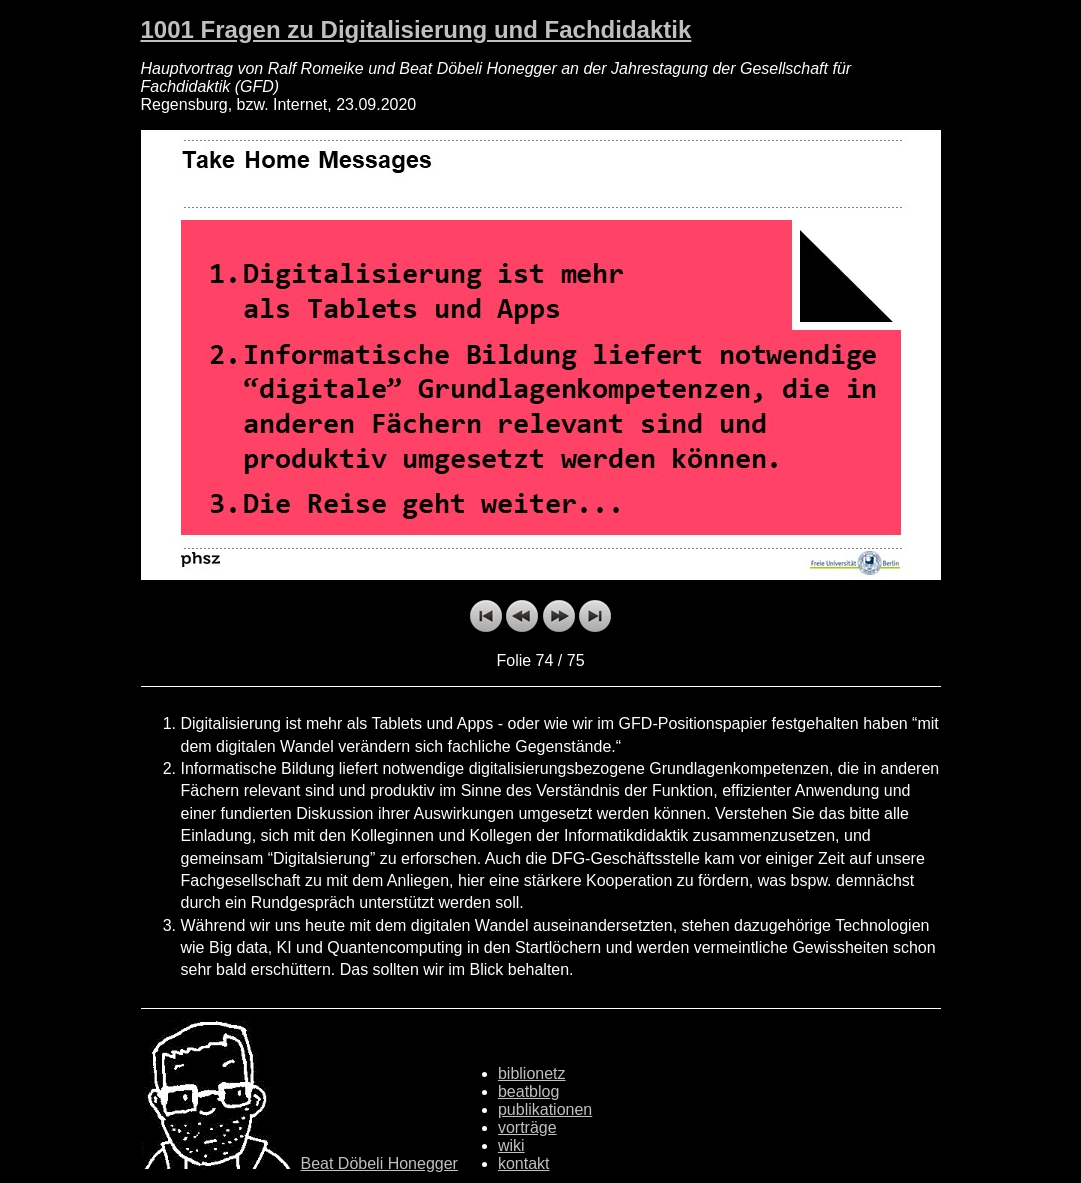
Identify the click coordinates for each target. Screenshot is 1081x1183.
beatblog (528, 1091)
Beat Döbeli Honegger (379, 1163)
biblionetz (532, 1073)
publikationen (545, 1109)
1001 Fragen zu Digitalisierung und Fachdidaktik (416, 29)
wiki (511, 1145)
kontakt (524, 1163)
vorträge (527, 1127)
